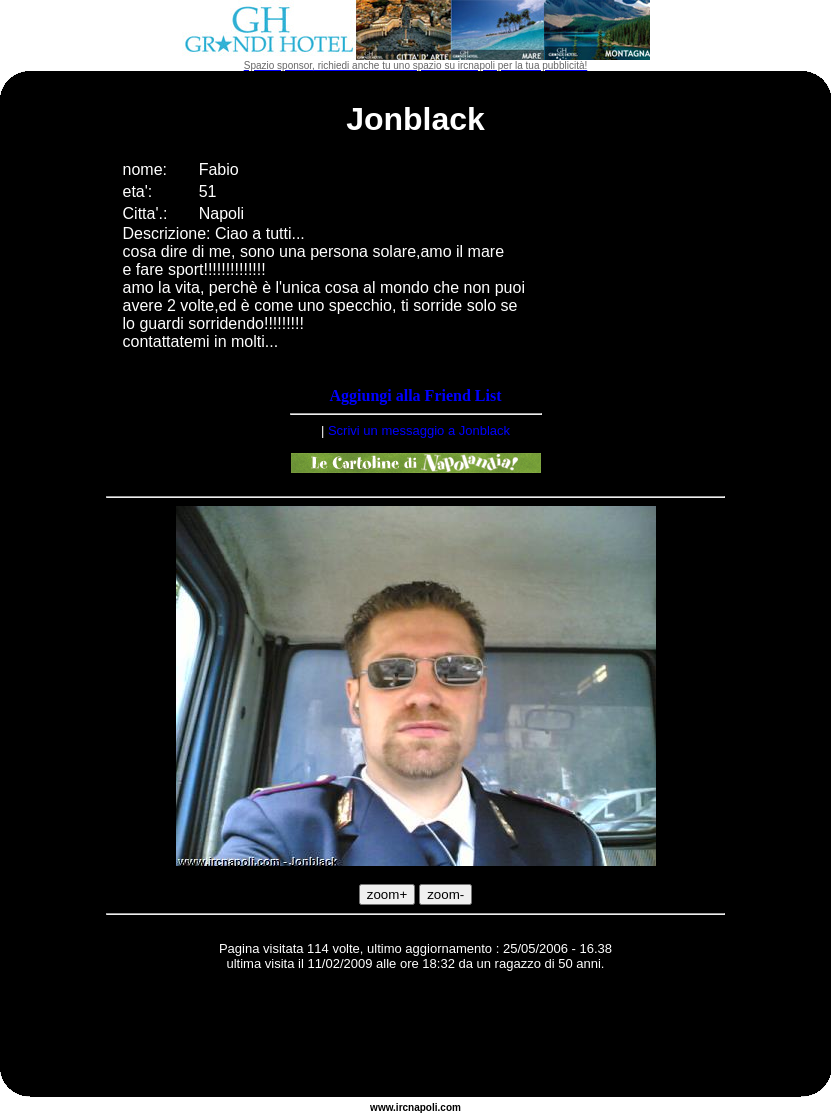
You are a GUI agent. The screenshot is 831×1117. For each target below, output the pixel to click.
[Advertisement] (416, 1037)
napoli (422, 1107)
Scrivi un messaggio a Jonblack (419, 430)
